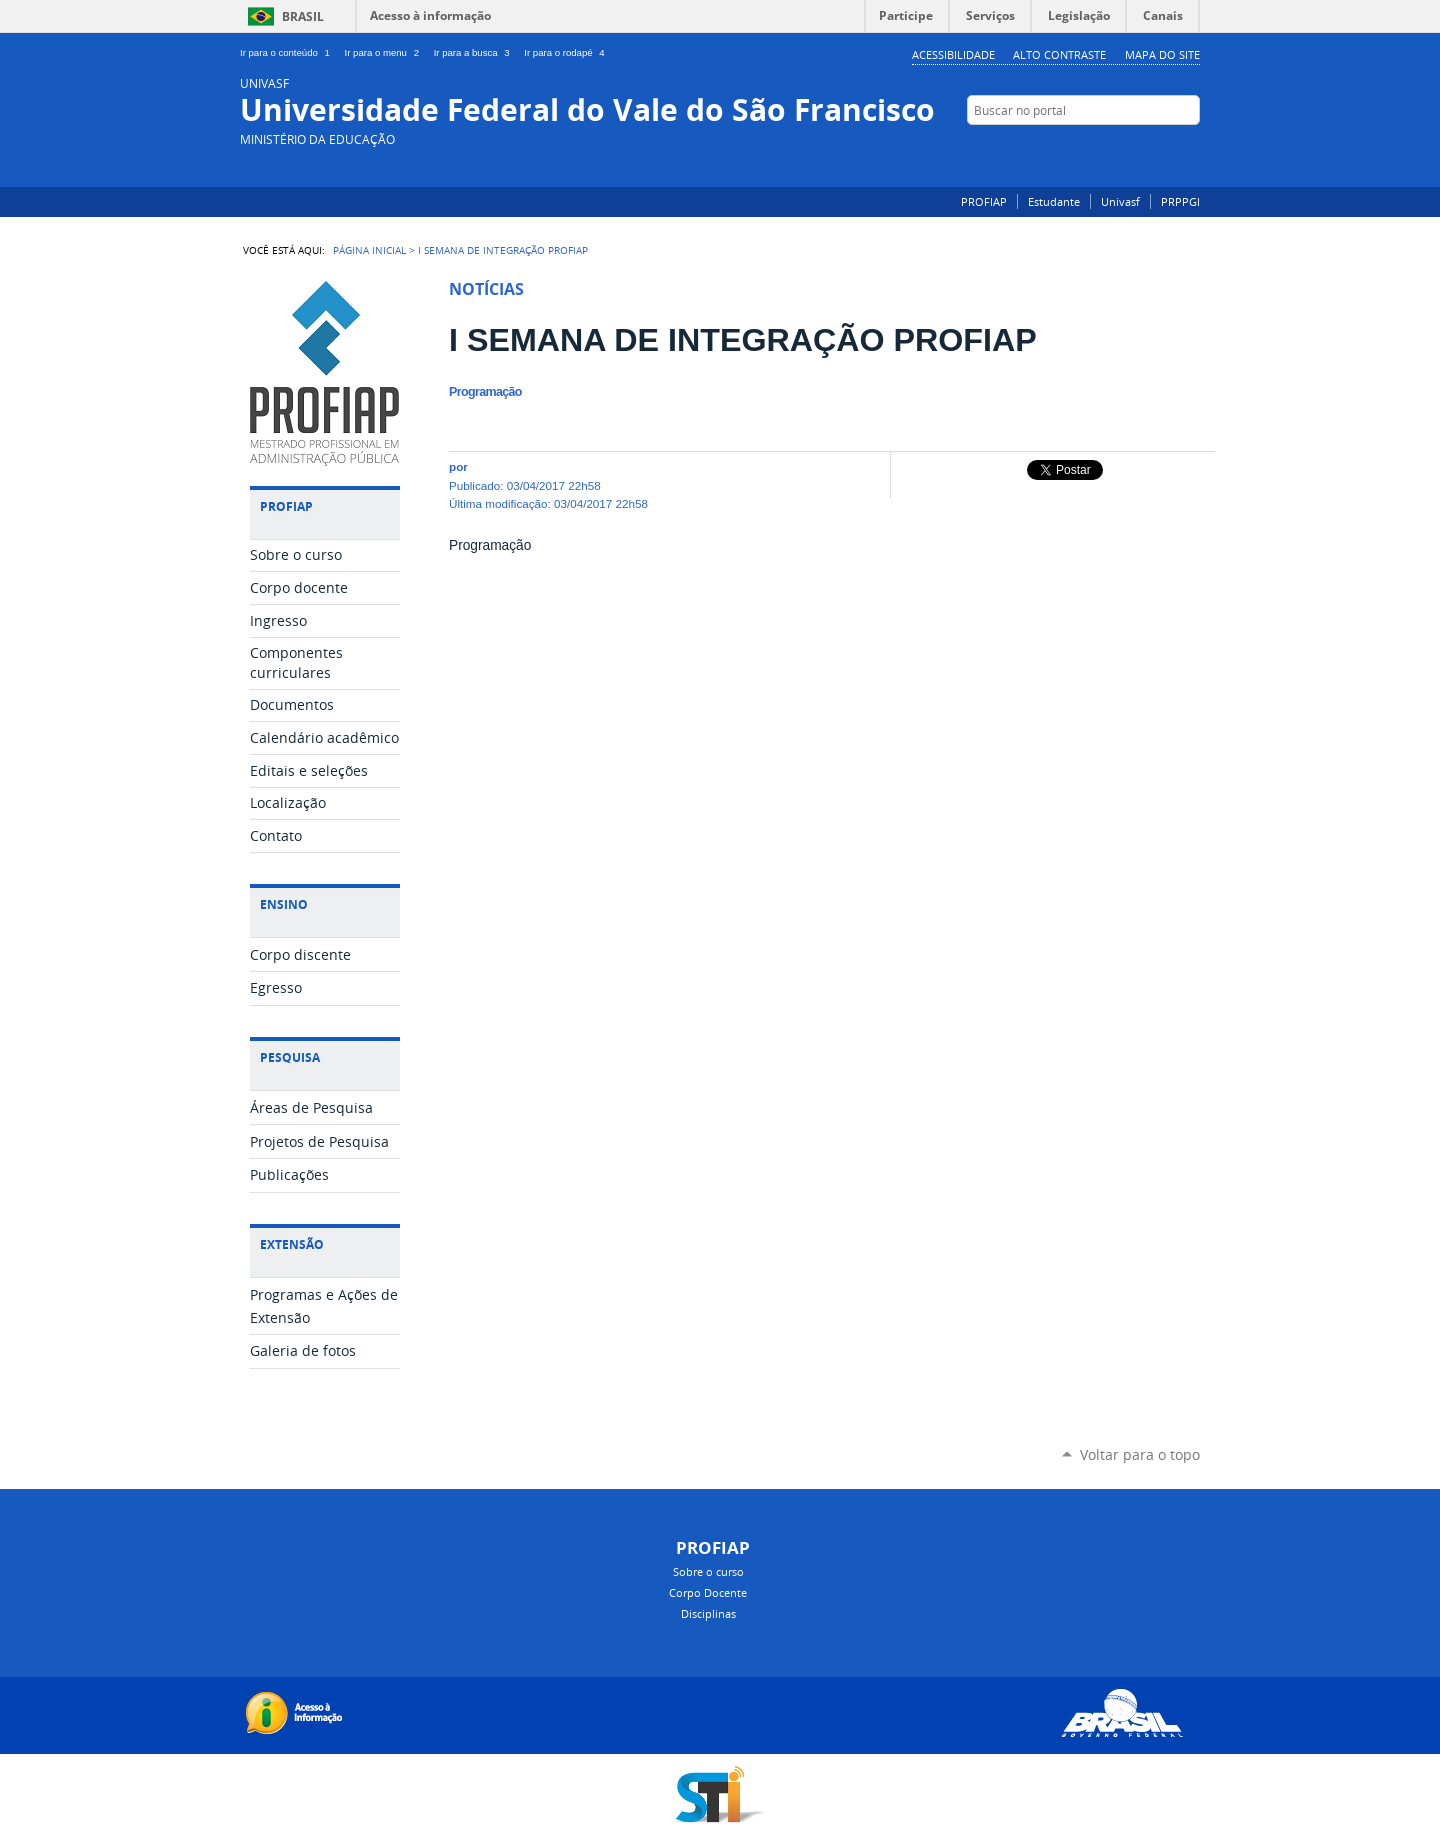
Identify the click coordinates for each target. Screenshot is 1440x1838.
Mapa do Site (1162, 54)
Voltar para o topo (1140, 1454)
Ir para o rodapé (566, 52)
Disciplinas (708, 1613)
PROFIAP (984, 201)
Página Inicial (369, 250)
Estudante (1054, 201)
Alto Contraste (1059, 54)
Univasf (1120, 201)
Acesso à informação (430, 15)
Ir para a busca (475, 52)
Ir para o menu (385, 52)
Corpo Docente (708, 1592)
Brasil (303, 16)
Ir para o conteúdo (288, 52)
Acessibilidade (953, 54)
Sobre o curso (708, 1571)
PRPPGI (1180, 201)
